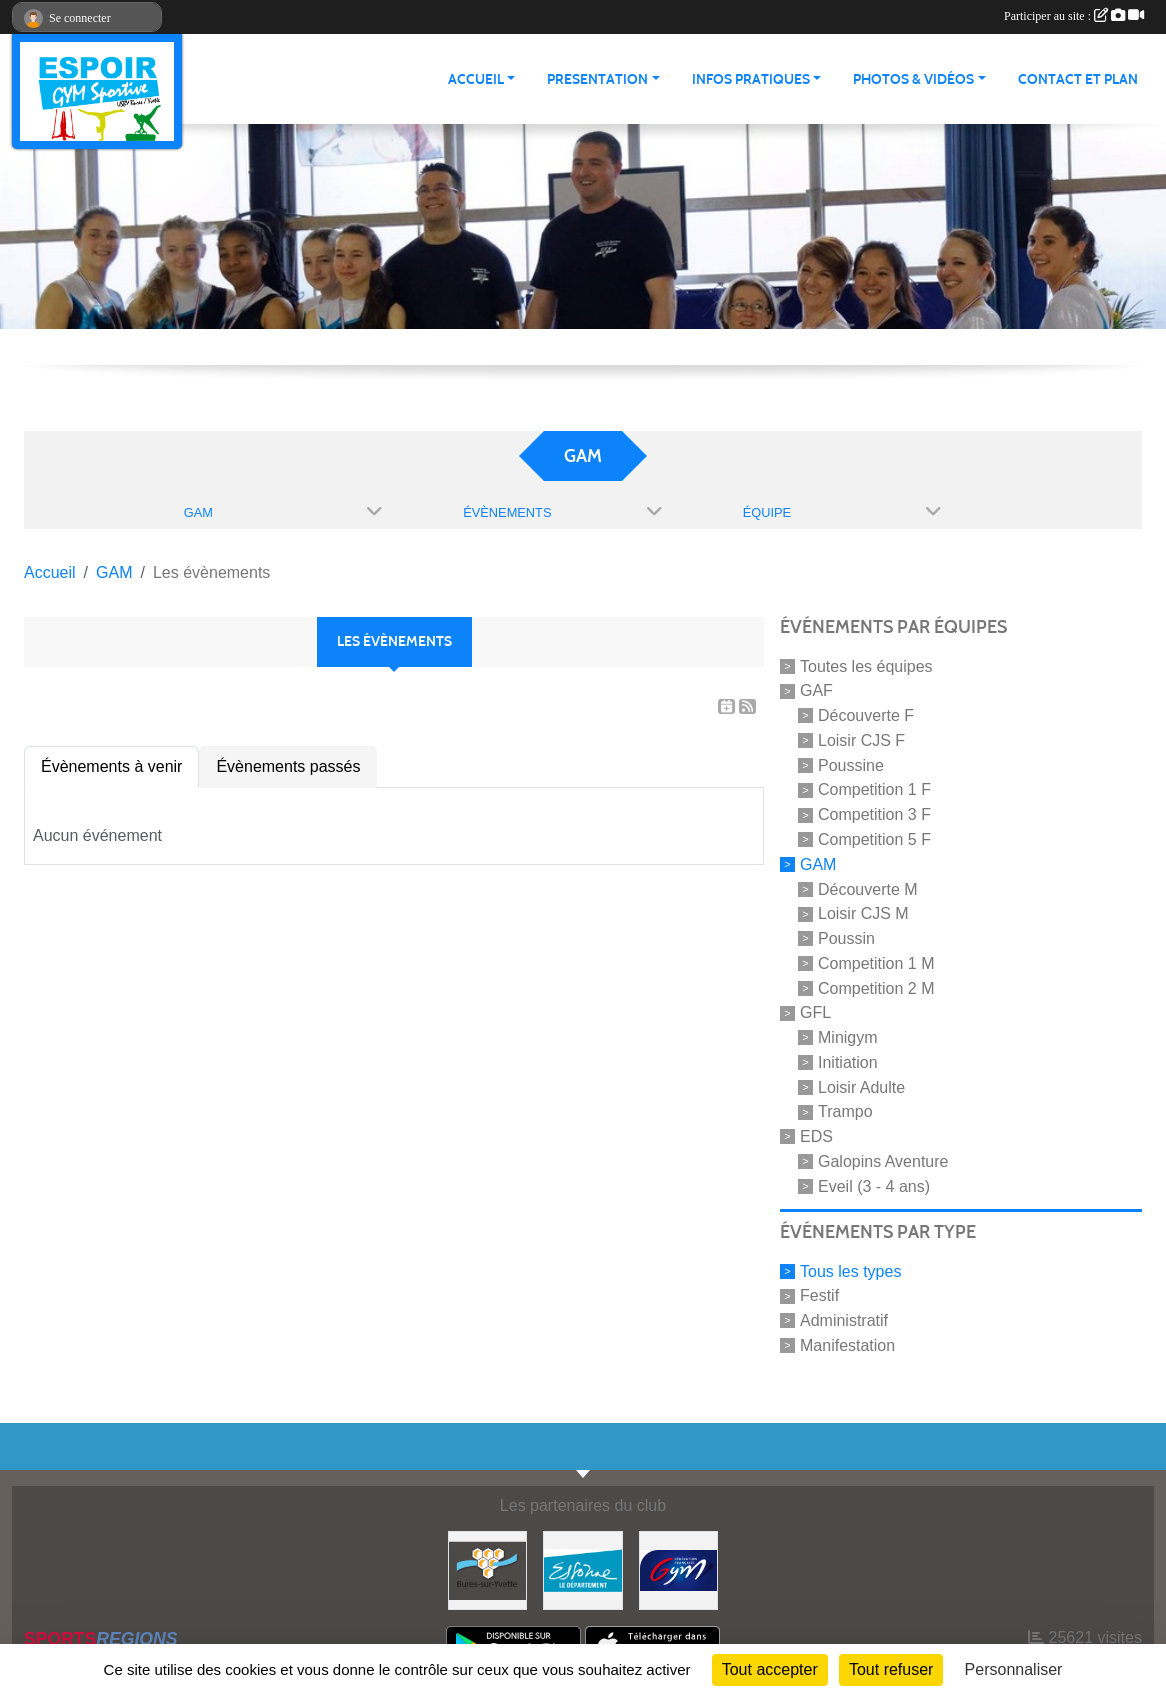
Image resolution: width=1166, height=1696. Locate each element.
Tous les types (850, 1270)
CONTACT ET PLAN (1078, 79)
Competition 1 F (874, 789)
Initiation (848, 1062)
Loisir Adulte (861, 1086)
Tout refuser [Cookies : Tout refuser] (891, 1669)
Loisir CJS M (863, 913)
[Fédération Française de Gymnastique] (678, 1569)
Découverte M (868, 888)
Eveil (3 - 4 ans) (874, 1186)
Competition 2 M (876, 987)
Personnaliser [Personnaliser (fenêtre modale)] (1014, 1669)
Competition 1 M (876, 963)
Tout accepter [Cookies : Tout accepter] (770, 1669)
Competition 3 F (874, 814)
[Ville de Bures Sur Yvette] (487, 1569)
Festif (819, 1295)
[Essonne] (582, 1569)
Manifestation (847, 1345)
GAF (816, 690)
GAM (818, 864)
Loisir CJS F (861, 740)
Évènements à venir (111, 766)
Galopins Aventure (883, 1161)
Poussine (851, 764)
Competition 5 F (874, 839)
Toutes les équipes (866, 665)
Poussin (846, 938)
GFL (815, 1012)
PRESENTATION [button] (597, 79)
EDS (816, 1136)
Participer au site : (1074, 16)
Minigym (848, 1037)
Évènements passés (288, 766)
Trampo (845, 1111)
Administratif (844, 1320)
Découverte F (866, 715)
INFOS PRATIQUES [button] (751, 79)
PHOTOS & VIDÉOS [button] (913, 79)
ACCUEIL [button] (476, 79)
